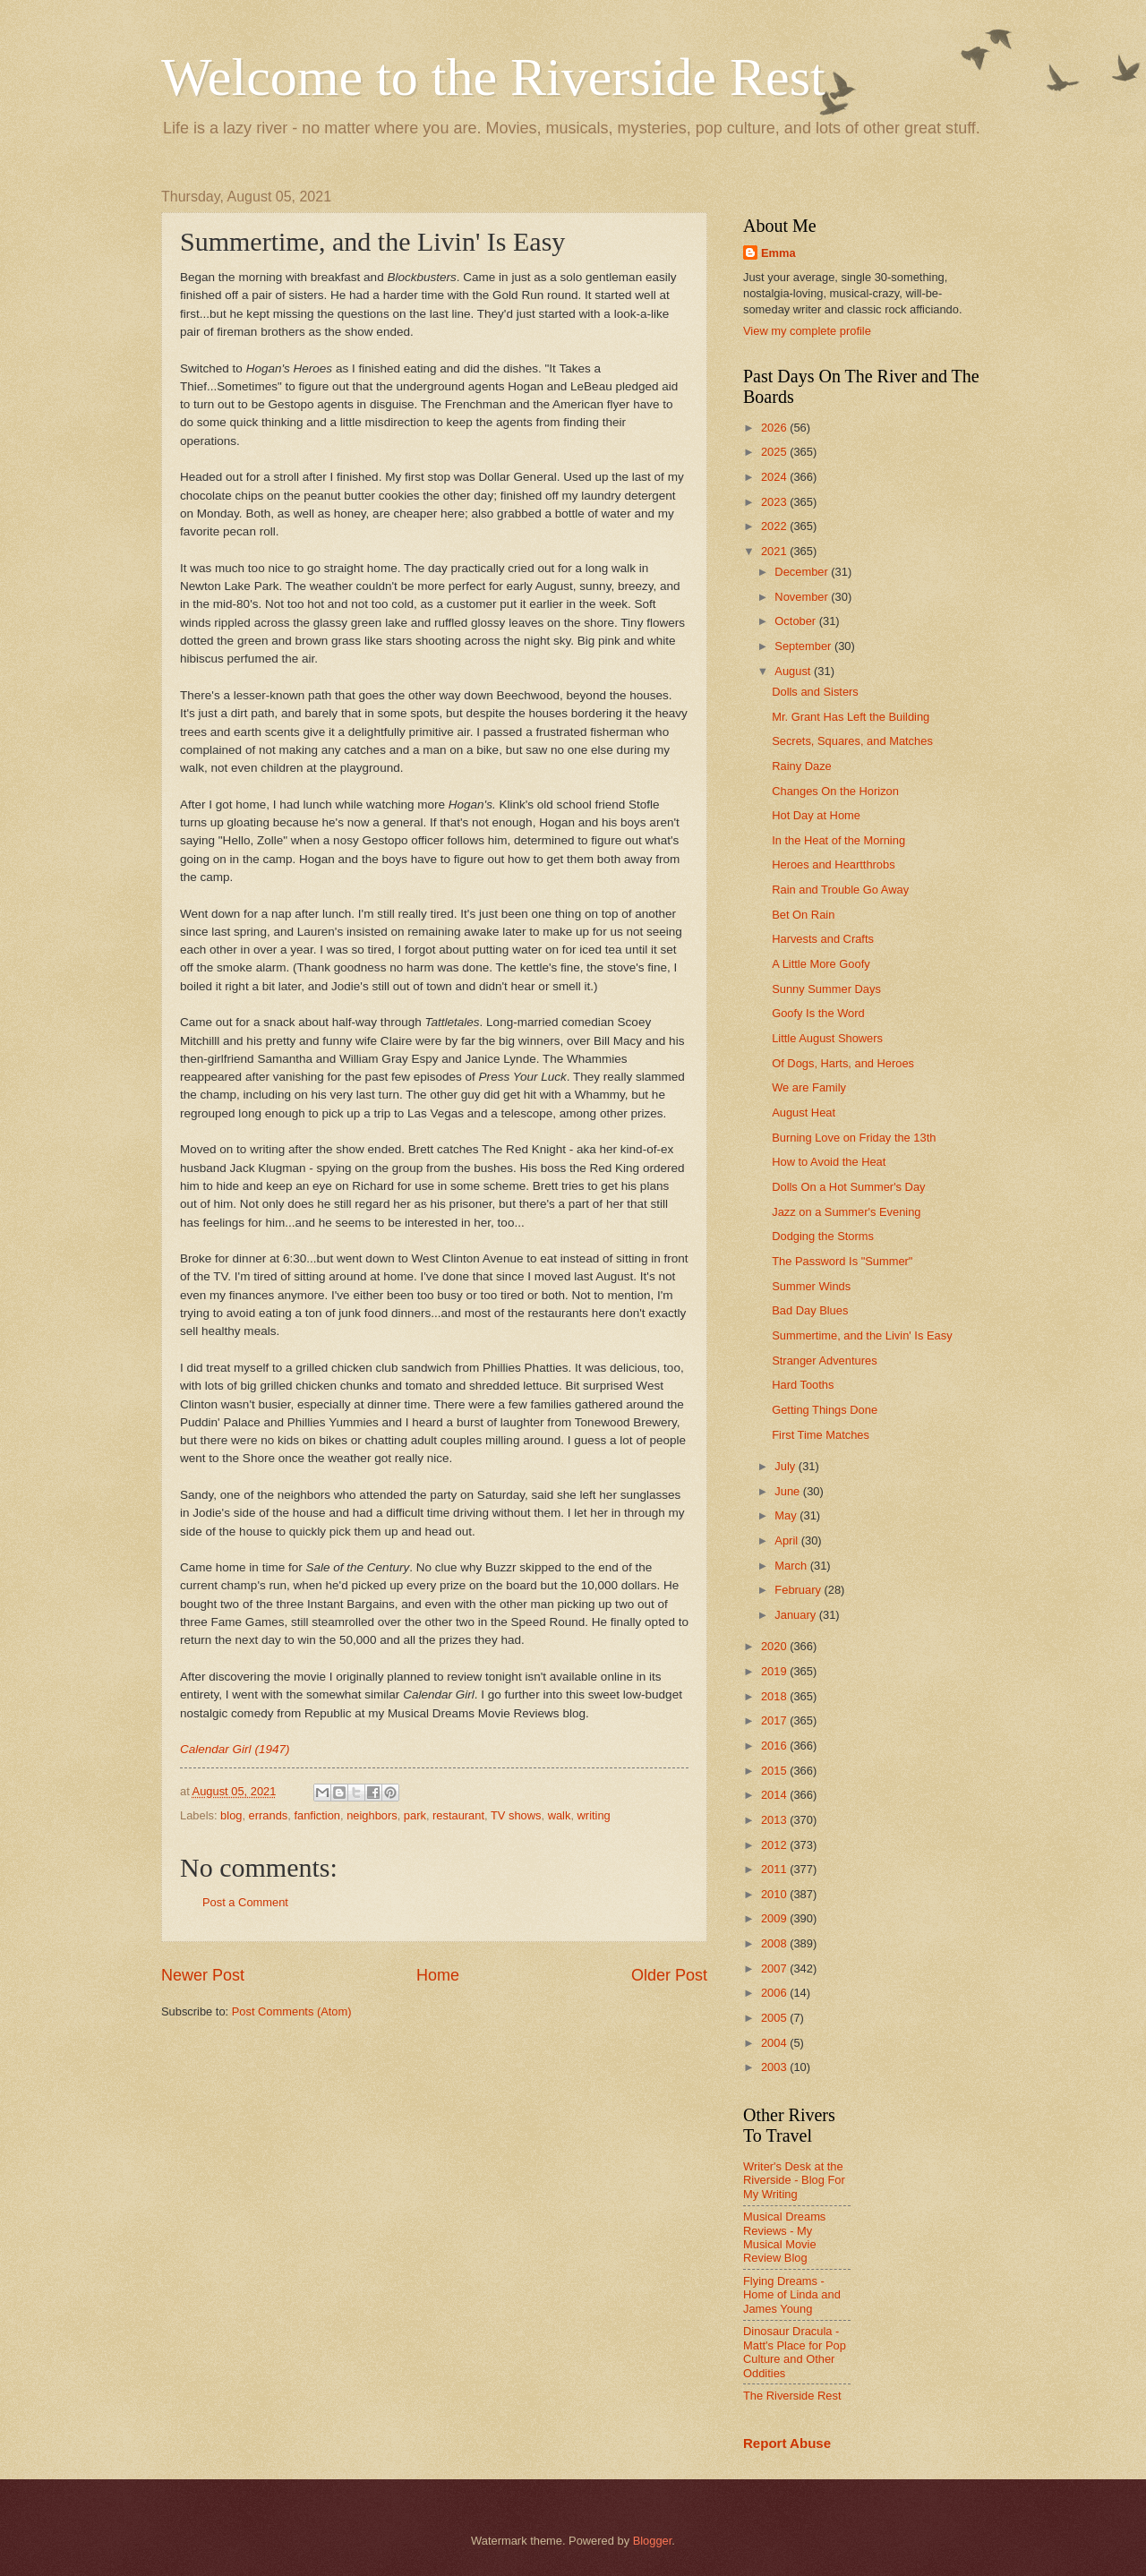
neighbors (372, 1815)
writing (594, 1815)
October (796, 621)
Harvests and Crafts (823, 939)
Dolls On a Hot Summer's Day (848, 1187)
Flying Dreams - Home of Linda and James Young (792, 2294)
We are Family (809, 1087)
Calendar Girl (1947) (234, 1749)
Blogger (652, 2540)
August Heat (803, 1112)
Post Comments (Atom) (292, 2011)
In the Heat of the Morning (838, 840)
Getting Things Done (824, 1409)
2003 (775, 2067)
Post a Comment (245, 1902)
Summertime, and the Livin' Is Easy (862, 1335)
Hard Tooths (803, 1384)
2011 (775, 1869)
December (802, 571)
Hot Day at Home (816, 815)
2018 (775, 1696)
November (802, 596)
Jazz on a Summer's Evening (846, 1212)
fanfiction (317, 1815)
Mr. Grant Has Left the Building (850, 716)
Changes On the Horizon (835, 791)
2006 (775, 1992)
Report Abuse (787, 2443)
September (804, 646)
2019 (775, 1671)
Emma (778, 253)
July (786, 1466)
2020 (775, 1646)
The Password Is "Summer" (842, 1261)
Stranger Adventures (824, 1360)
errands (268, 1815)
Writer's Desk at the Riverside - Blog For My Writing (794, 2180)
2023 (775, 502)
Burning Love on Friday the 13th (854, 1137)
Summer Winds (811, 1286)
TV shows (516, 1815)
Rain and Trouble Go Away (840, 889)
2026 (775, 427)
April (787, 1540)
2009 (775, 1918)
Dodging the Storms (823, 1236)
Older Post (669, 1975)
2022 (775, 526)
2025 (775, 451)
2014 (775, 1794)
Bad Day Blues (810, 1310)
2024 (775, 477)
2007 (775, 1968)
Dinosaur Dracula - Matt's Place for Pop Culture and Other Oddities (794, 2351)
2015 (775, 1770)
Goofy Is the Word (818, 1013)
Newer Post (202, 1975)
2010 (775, 1894)
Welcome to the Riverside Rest (493, 77)
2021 (775, 551)
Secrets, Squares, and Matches (852, 741)
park (415, 1815)
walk (559, 1815)
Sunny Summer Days (826, 989)
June (788, 1491)
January (796, 1615)
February (799, 1589)
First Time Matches (820, 1435)
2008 (775, 1943)
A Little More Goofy (821, 964)
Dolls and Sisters (815, 691)
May (787, 1515)
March (791, 1565)
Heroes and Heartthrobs (833, 864)
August (794, 671)
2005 (775, 2017)
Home (437, 1975)
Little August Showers (827, 1038)
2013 (775, 1820)
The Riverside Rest (792, 2395)
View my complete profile (807, 331)
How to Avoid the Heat (828, 1161)
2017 (775, 1720)
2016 (775, 1745)
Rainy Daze (802, 766)
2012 (775, 1845)
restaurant (458, 1815)
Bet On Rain (803, 914)
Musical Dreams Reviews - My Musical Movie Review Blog (784, 2237)
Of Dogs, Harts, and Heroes (843, 1063)
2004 (775, 2043)
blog (231, 1815)
